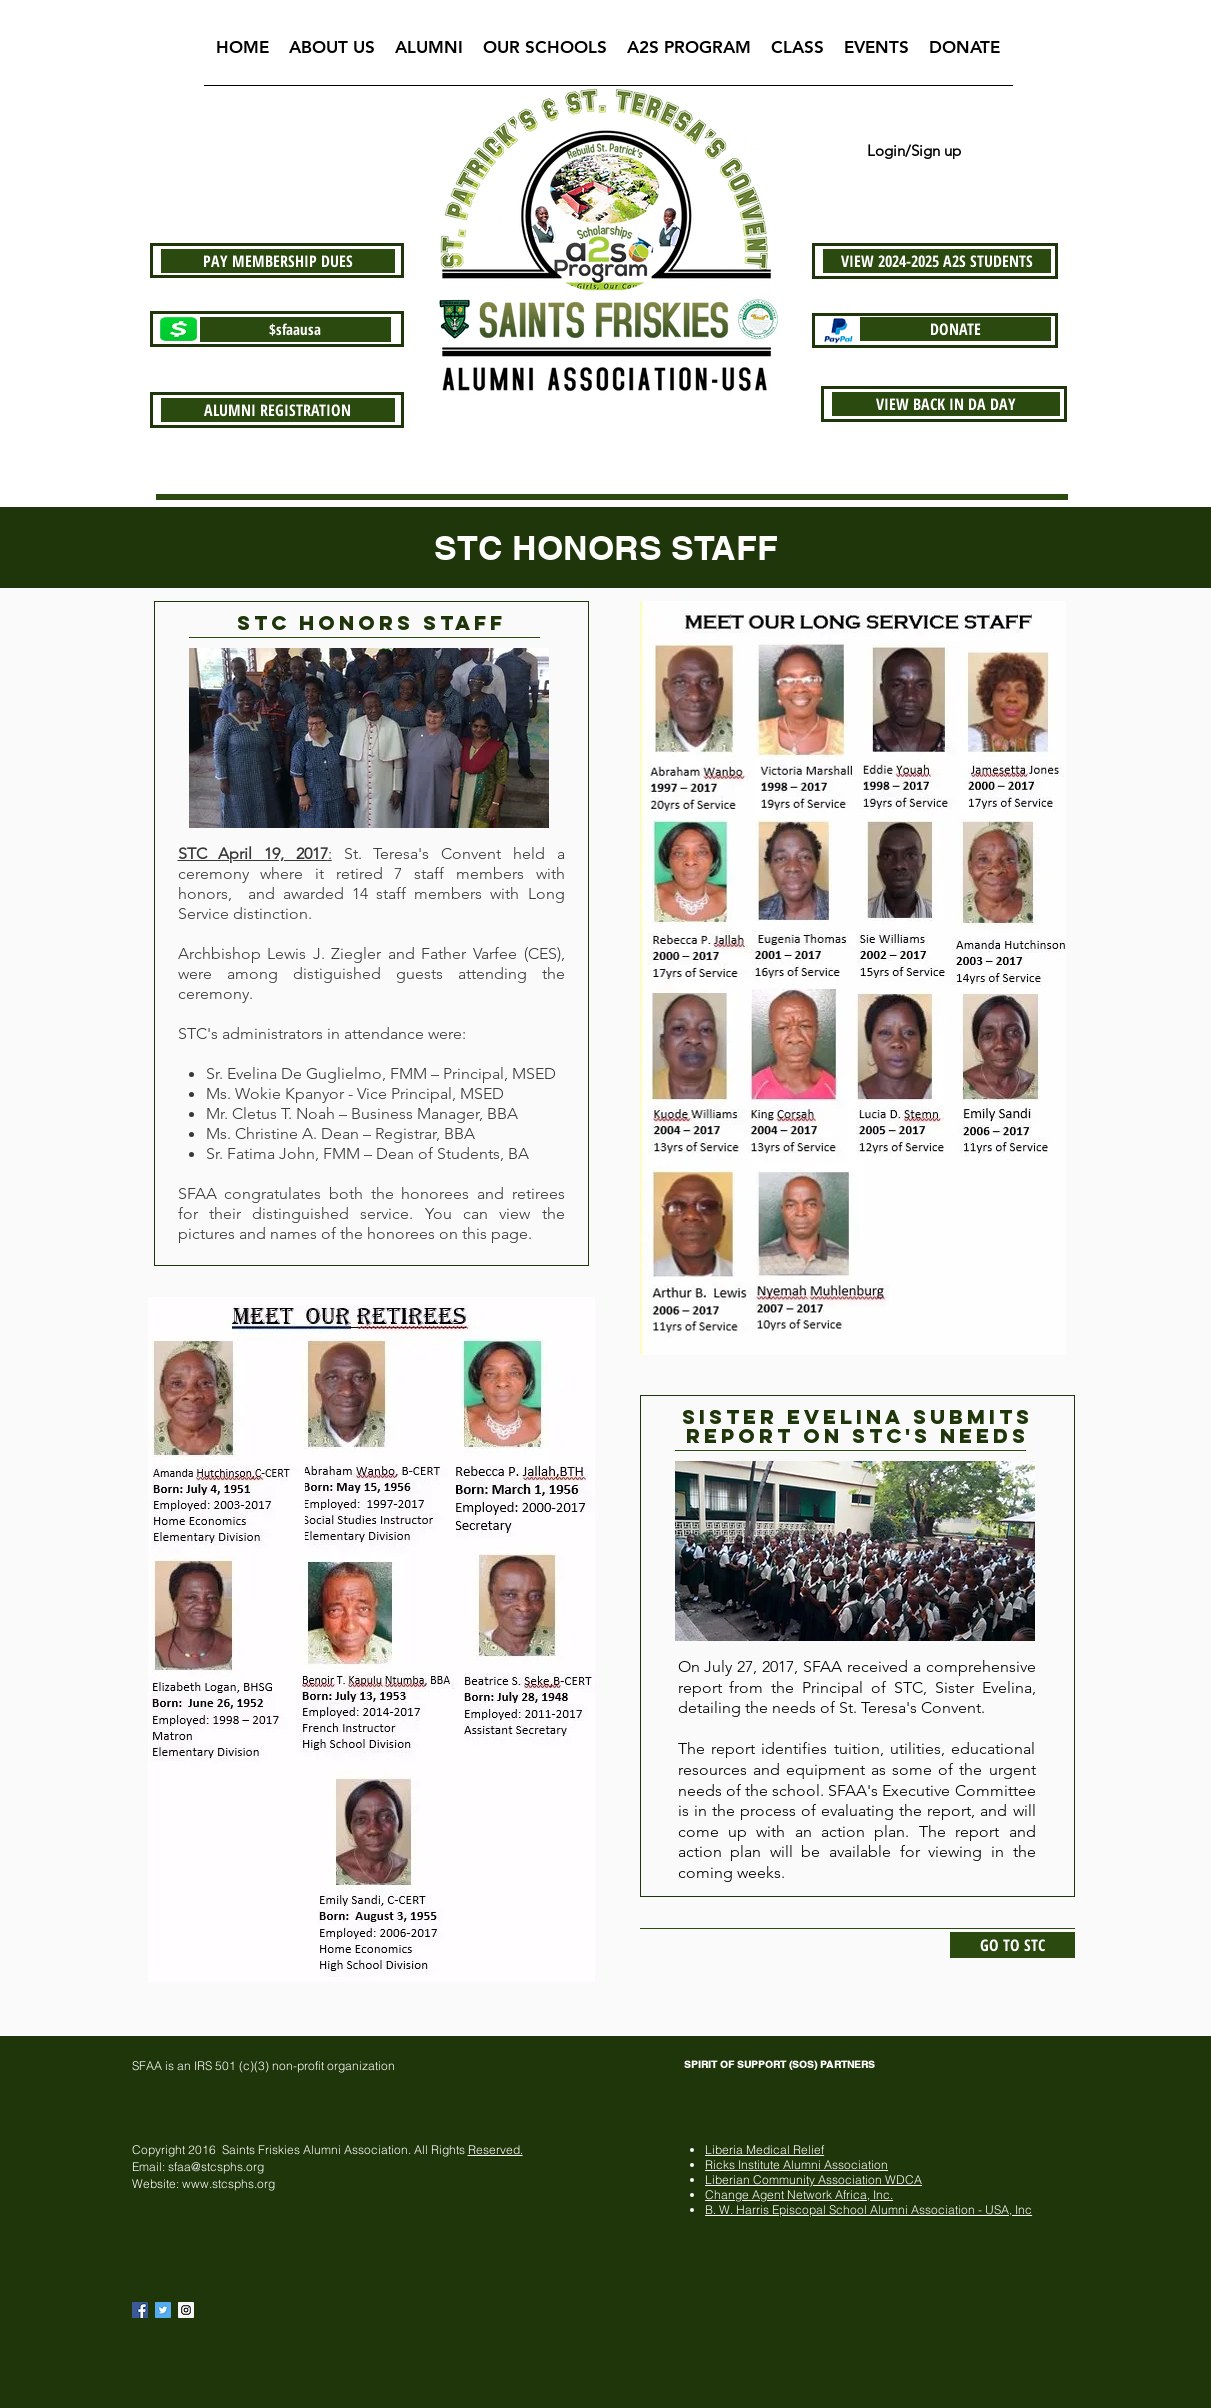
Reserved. (495, 2149)
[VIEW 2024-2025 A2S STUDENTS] (937, 261)
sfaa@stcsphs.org (216, 2166)
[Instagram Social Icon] (186, 2310)
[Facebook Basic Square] (140, 2310)
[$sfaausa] (295, 329)
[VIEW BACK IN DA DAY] (946, 404)
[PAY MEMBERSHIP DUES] (278, 261)
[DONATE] (955, 329)
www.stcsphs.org (228, 2183)
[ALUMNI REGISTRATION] (278, 410)
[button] (332, 53)
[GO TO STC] (1012, 1945)
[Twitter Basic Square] (163, 2310)
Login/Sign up (914, 150)
